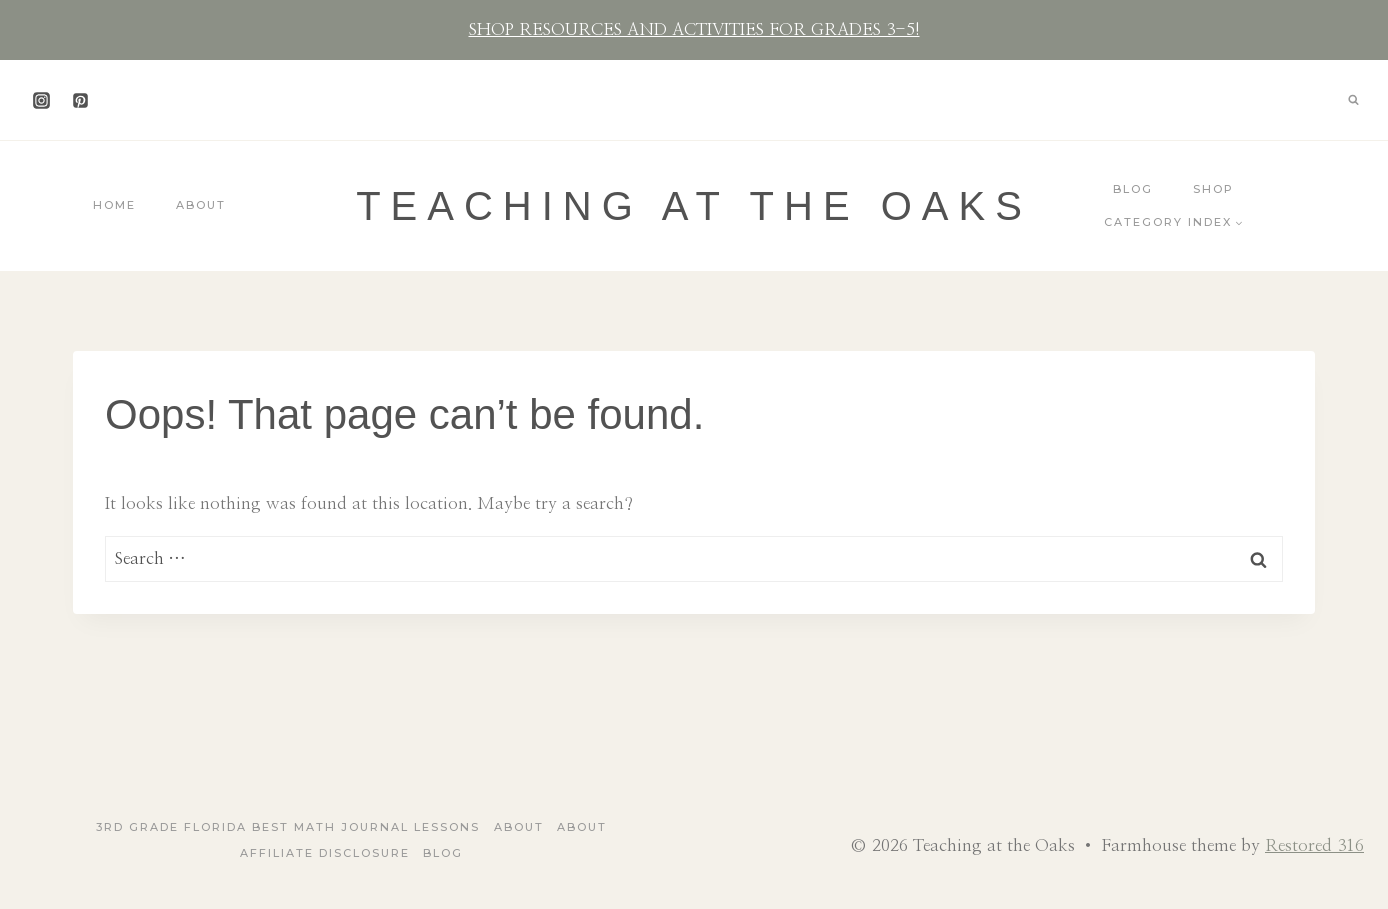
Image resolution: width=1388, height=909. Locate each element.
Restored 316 (1314, 845)
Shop (1213, 189)
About (201, 205)
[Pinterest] (80, 100)
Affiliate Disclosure (325, 853)
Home (114, 205)
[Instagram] (41, 100)
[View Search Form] (1353, 100)
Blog (1133, 189)
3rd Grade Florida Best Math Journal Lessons (288, 827)
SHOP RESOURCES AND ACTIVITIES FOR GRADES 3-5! (694, 29)
